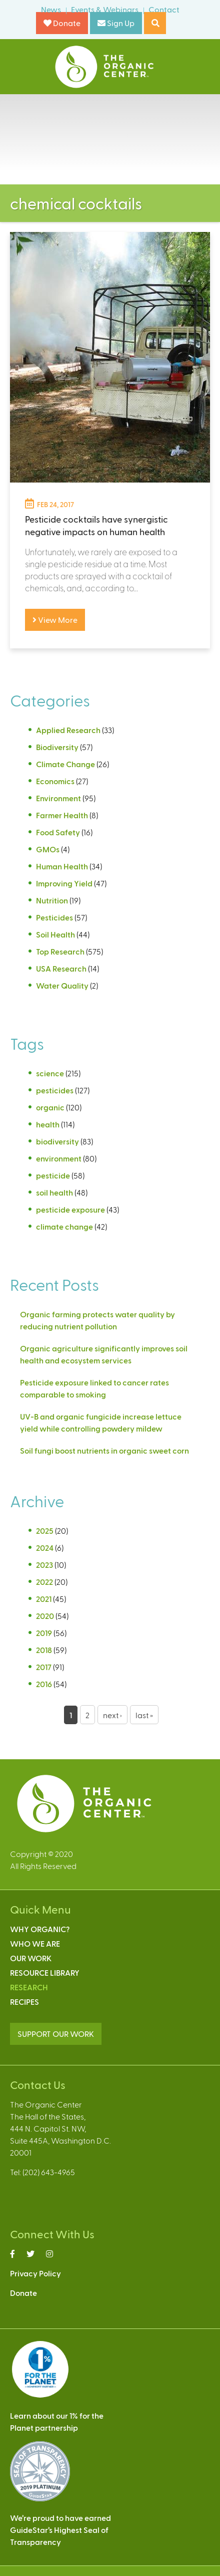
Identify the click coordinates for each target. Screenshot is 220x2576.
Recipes (24, 2001)
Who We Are (35, 1943)
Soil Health (55, 934)
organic (50, 1107)
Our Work (31, 1958)
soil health (54, 1192)
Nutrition (52, 900)
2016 (44, 1684)
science (50, 1073)
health (48, 1124)
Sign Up (116, 23)
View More (55, 619)
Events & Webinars (104, 9)
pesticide (53, 1175)
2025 (45, 1530)
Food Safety (58, 832)
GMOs (48, 849)
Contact (164, 9)
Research (29, 1987)
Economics (55, 781)
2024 (45, 1547)
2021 (44, 1598)
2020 (45, 1615)
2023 (44, 1564)
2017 (44, 1667)
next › (112, 1715)
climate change (64, 1226)
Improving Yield (64, 883)
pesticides (55, 1090)
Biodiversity (57, 747)
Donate (62, 23)
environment (59, 1158)
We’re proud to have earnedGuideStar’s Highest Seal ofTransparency (60, 2529)
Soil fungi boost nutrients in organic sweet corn (104, 1450)
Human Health (62, 866)
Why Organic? (40, 1929)
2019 (44, 1632)
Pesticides (54, 917)
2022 (44, 1581)
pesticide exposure (70, 1209)
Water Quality (62, 985)
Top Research (60, 951)
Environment (58, 798)
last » (144, 1715)
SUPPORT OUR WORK (56, 2033)
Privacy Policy (35, 2273)
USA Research (61, 968)
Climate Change (65, 764)
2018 (44, 1650)
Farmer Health (62, 815)
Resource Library (45, 1972)
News (51, 9)
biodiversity (57, 1141)
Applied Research (68, 730)
